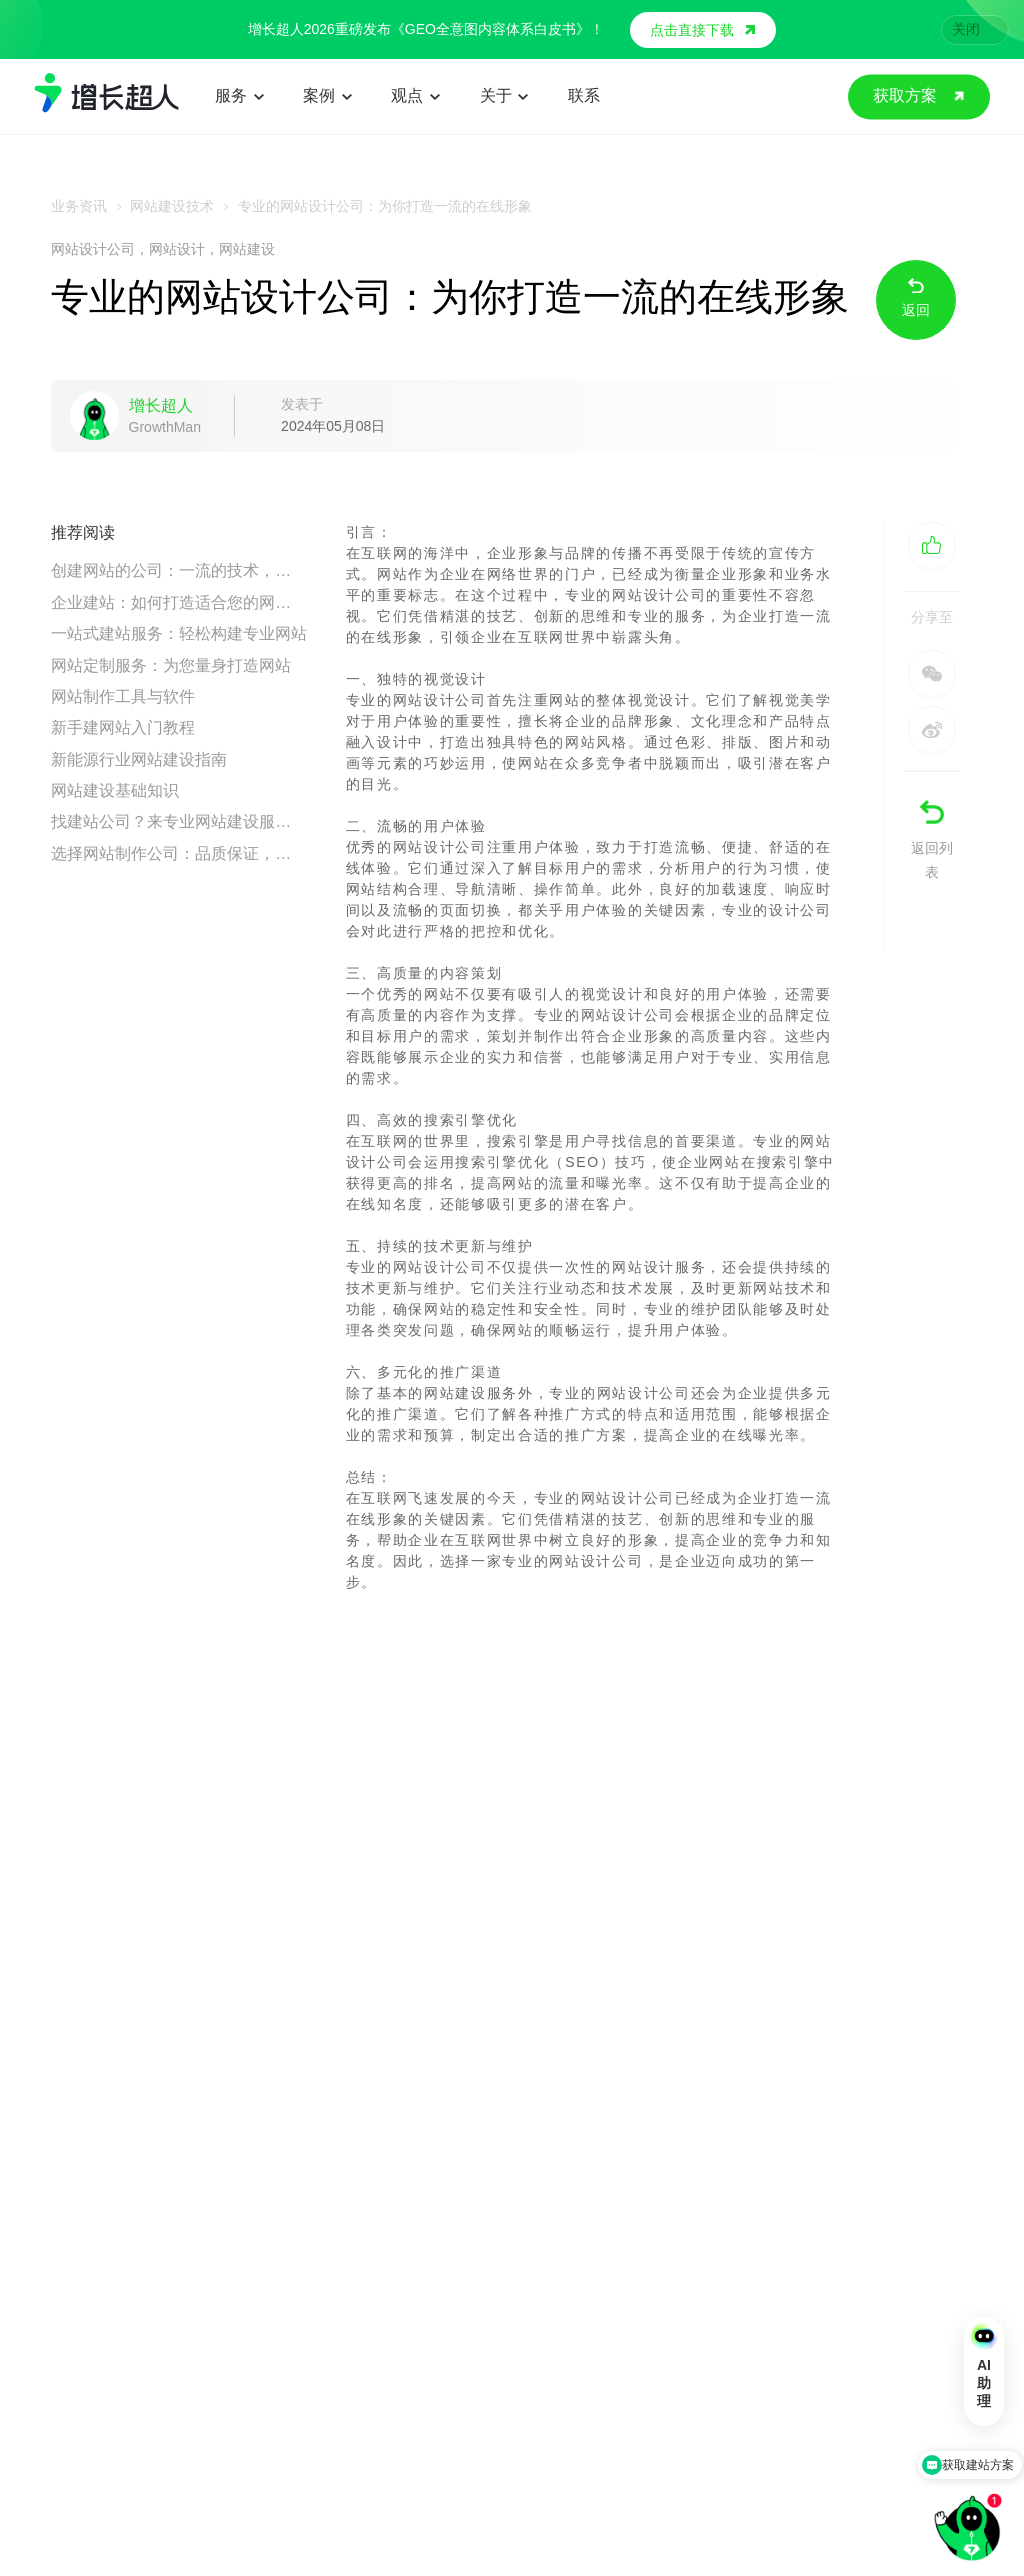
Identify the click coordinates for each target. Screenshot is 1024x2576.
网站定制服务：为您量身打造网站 (171, 665)
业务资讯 (79, 206)
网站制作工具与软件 (123, 696)
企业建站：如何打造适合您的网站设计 (179, 602)
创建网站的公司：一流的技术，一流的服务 (179, 570)
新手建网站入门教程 (123, 727)
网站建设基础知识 (115, 790)
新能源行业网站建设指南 (139, 759)
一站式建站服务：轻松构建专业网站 (179, 633)
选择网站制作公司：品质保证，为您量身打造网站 (179, 853)
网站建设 (247, 249)
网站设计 (177, 249)
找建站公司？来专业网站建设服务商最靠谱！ (179, 821)
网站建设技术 (172, 206)
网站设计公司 (93, 249)
